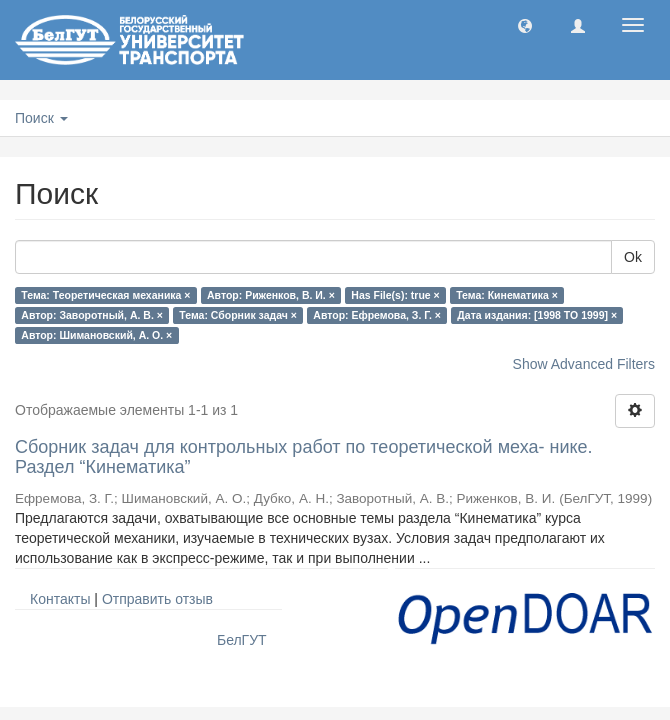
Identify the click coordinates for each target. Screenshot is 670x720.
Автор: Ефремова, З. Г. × (377, 315)
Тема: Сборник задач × (238, 315)
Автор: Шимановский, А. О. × (96, 335)
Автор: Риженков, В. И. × (271, 295)
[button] (525, 25)
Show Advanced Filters (584, 364)
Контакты (60, 599)
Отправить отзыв (157, 599)
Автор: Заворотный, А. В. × (92, 315)
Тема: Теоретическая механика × (105, 295)
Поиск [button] (41, 118)
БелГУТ (242, 640)
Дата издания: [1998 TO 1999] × (537, 315)
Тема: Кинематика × (507, 295)
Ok (633, 257)
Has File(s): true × (395, 295)
